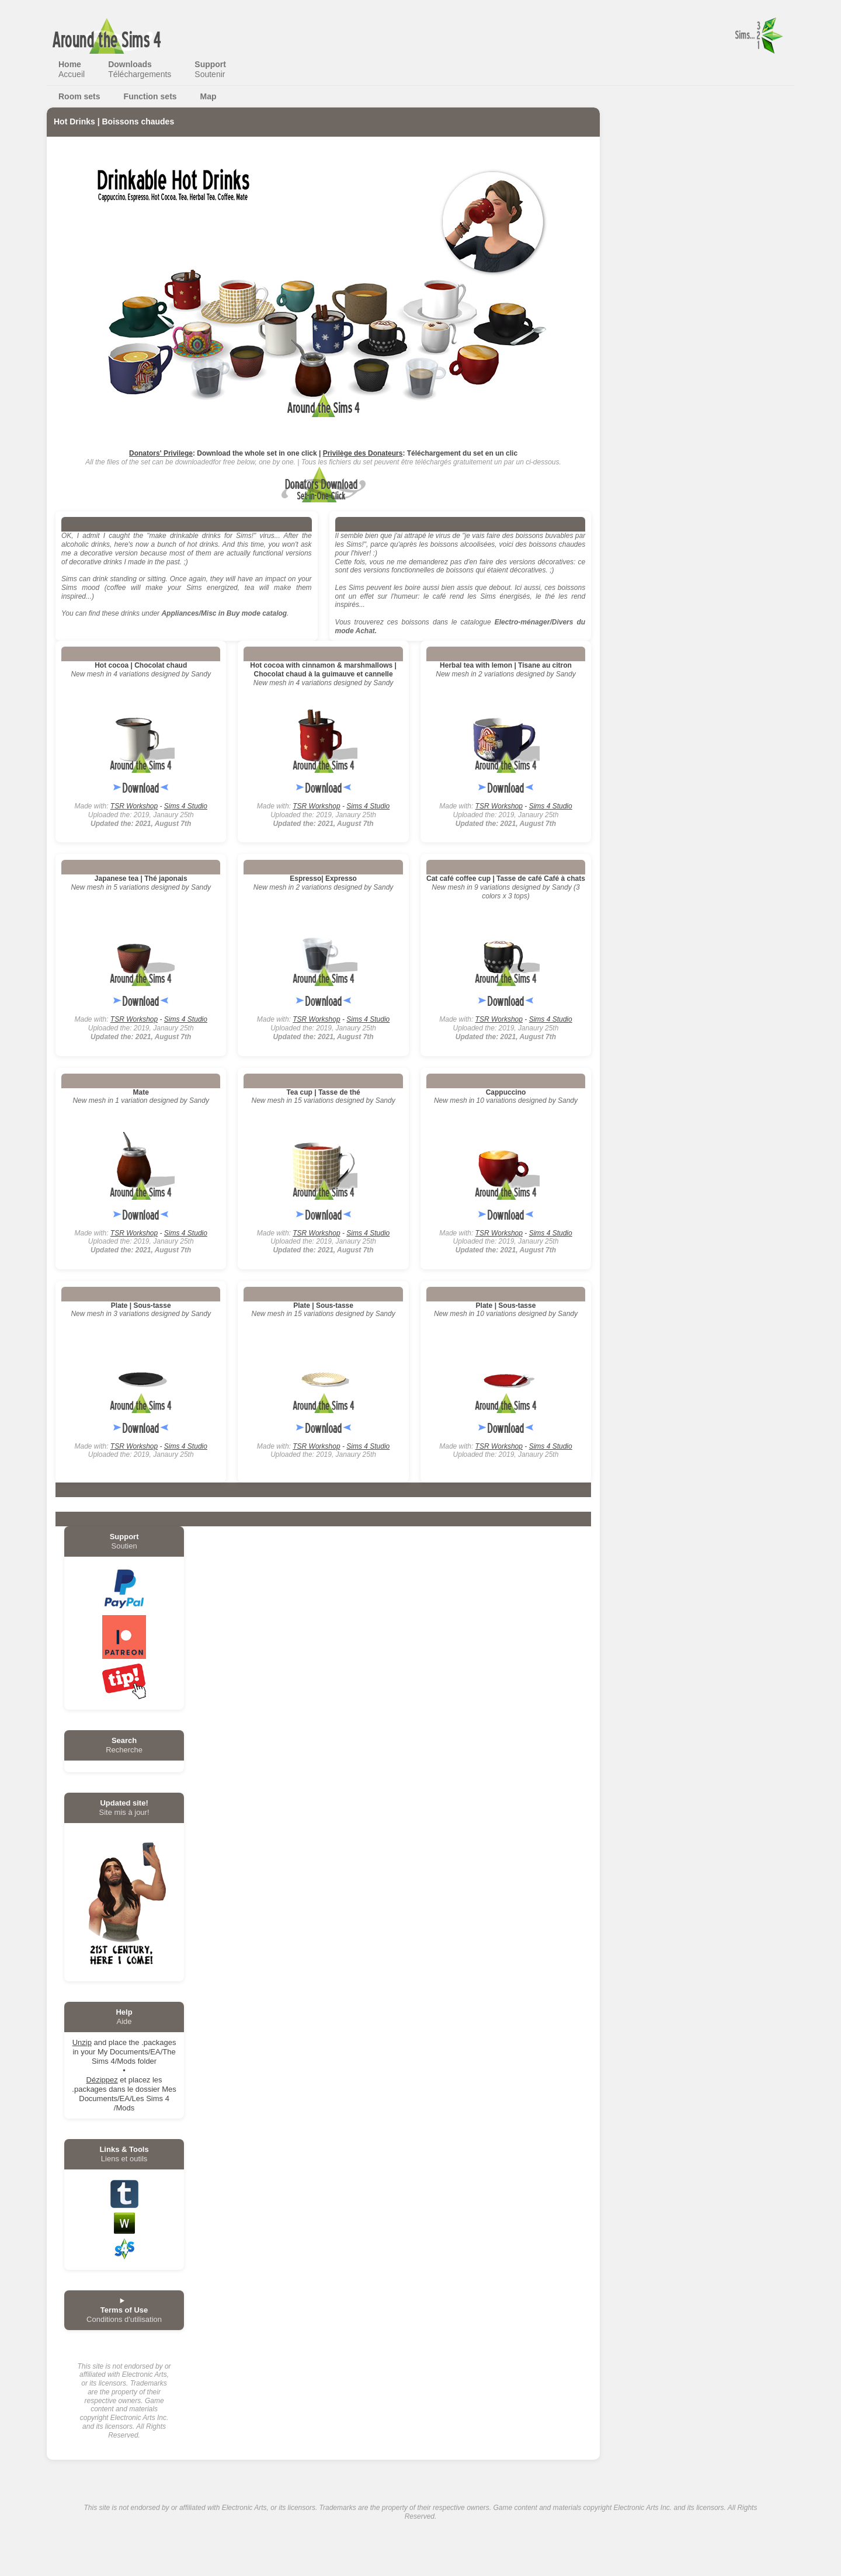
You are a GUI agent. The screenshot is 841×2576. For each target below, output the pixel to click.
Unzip (82, 2042)
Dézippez (102, 2079)
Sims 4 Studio (185, 806)
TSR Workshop (134, 806)
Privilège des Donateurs (363, 453)
